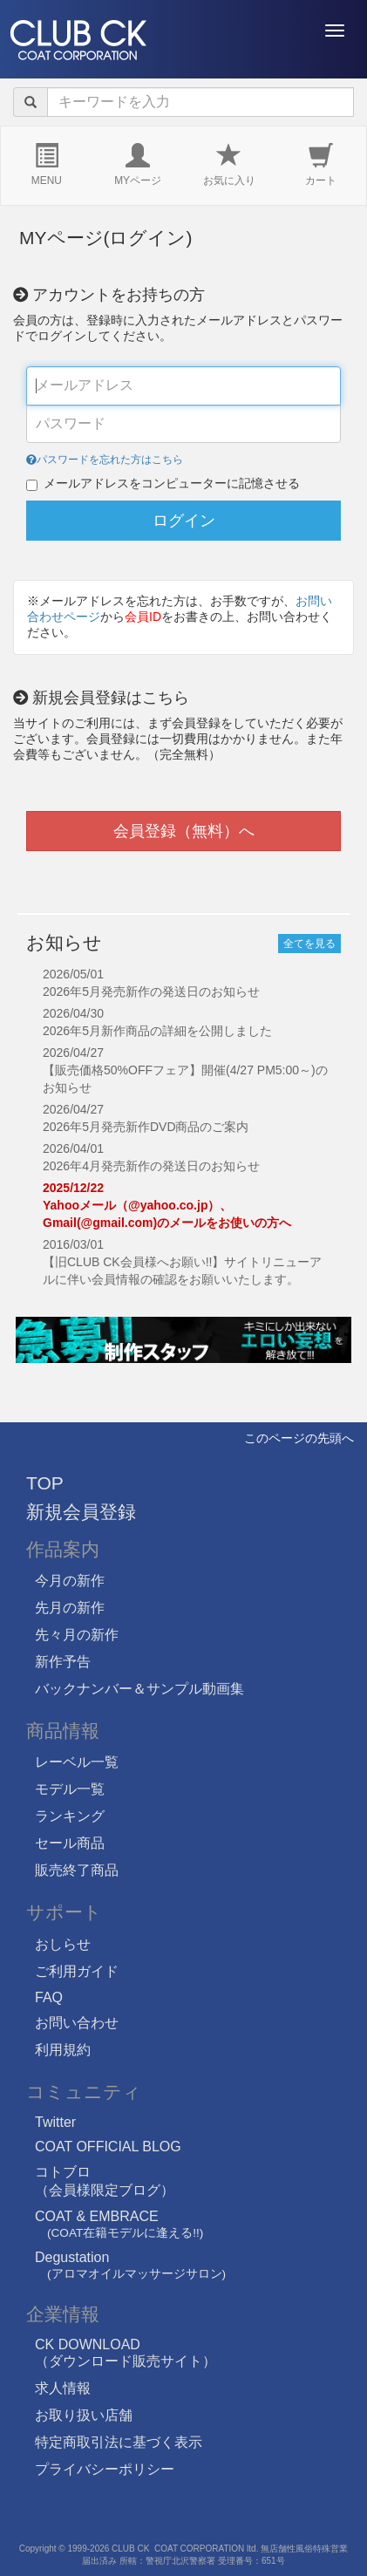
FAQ (49, 1997)
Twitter (55, 2122)
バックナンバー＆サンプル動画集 (139, 1688)
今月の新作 (70, 1580)
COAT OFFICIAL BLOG (108, 2146)
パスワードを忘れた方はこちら (104, 459)
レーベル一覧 (77, 1762)
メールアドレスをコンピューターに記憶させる (172, 483)
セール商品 (70, 1843)
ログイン (184, 520)
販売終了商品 (77, 1870)
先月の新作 (70, 1607)
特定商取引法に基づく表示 (118, 2442)
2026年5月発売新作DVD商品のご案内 (146, 1127)
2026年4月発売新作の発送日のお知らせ (151, 1166)
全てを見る (309, 943)
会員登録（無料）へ (184, 831)
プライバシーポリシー (104, 2469)
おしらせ (63, 1944)
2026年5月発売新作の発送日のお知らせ (151, 991)
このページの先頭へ (299, 1438)
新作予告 (63, 1661)
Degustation (130, 2265)
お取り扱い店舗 (84, 2415)
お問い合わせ (77, 2022)
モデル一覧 (70, 1789)
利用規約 (63, 2049)
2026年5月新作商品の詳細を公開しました (157, 1031)
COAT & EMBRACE (119, 2224)
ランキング (70, 1816)
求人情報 (63, 2388)
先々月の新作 (77, 1634)
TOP (45, 1483)
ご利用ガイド (77, 1971)
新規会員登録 (81, 1512)
